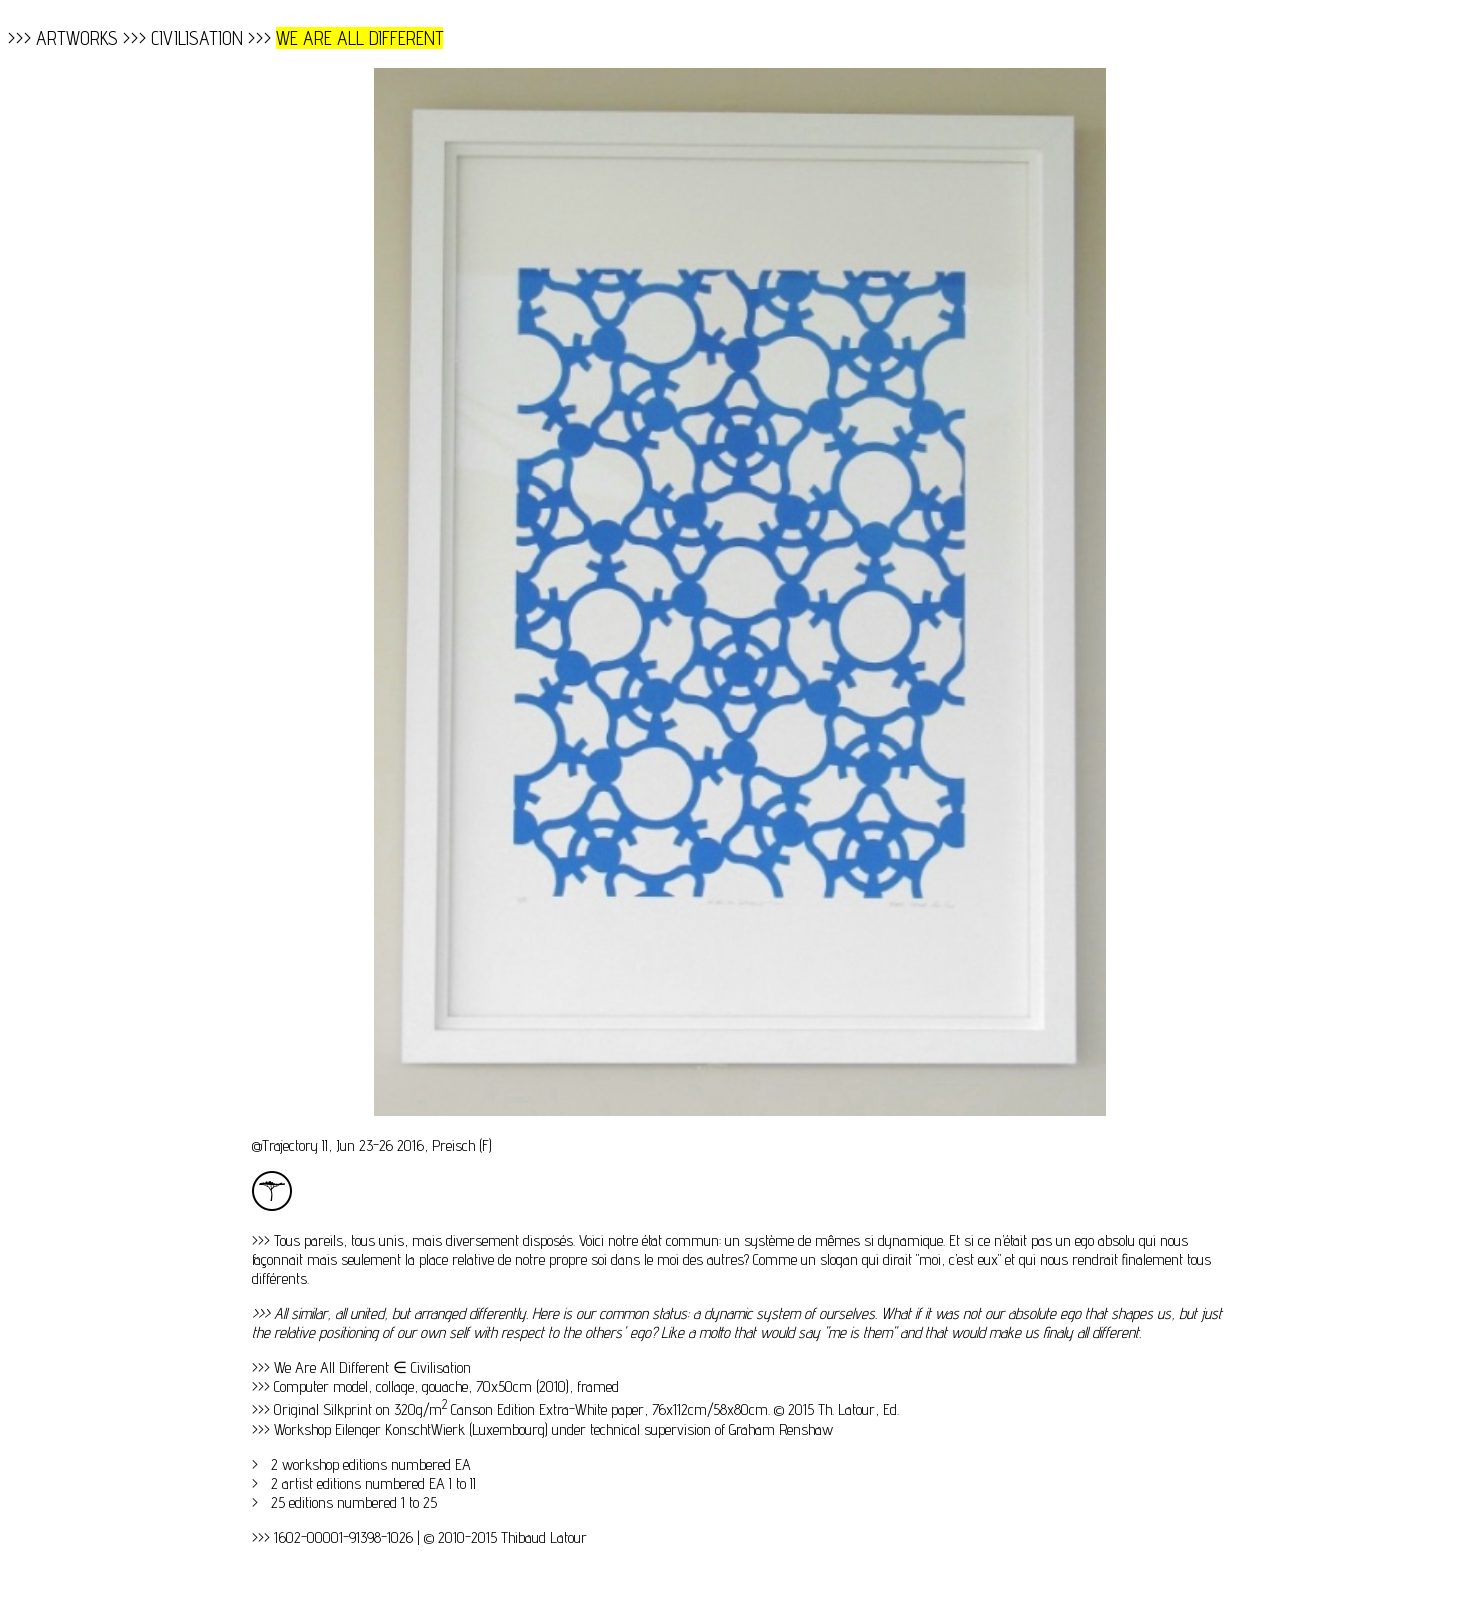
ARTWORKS (77, 38)
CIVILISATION (197, 38)
